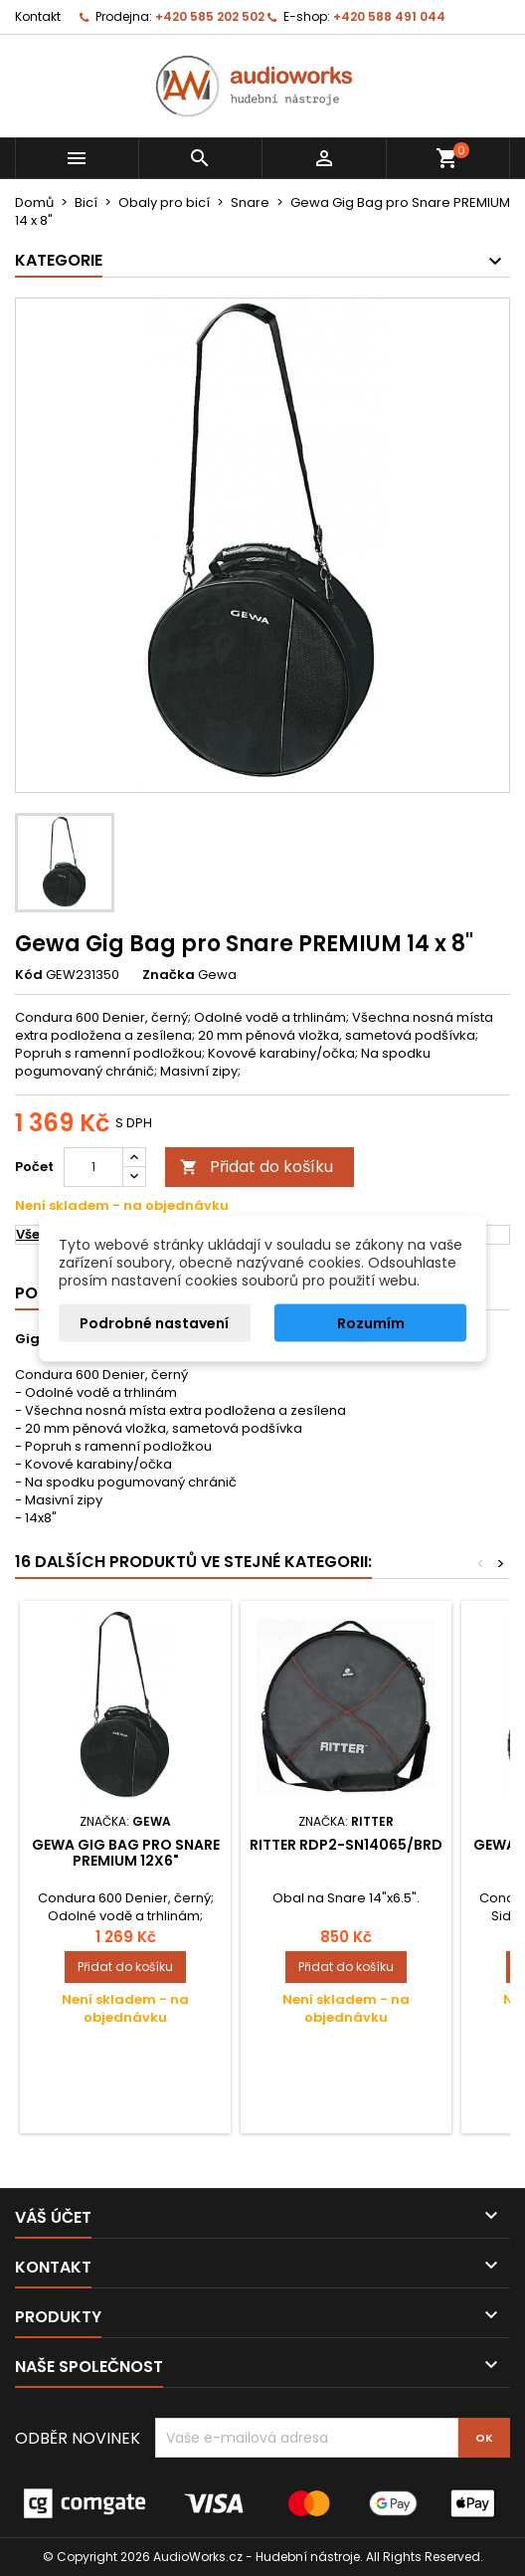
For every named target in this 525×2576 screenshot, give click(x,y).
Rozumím (371, 1322)
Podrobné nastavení (154, 1322)
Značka (168, 975)
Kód (29, 975)
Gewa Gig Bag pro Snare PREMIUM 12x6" (126, 1853)
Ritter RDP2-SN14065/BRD (346, 1845)
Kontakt (38, 16)
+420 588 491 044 (389, 16)
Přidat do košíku (256, 1166)
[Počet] (93, 1167)
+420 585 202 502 (209, 16)
